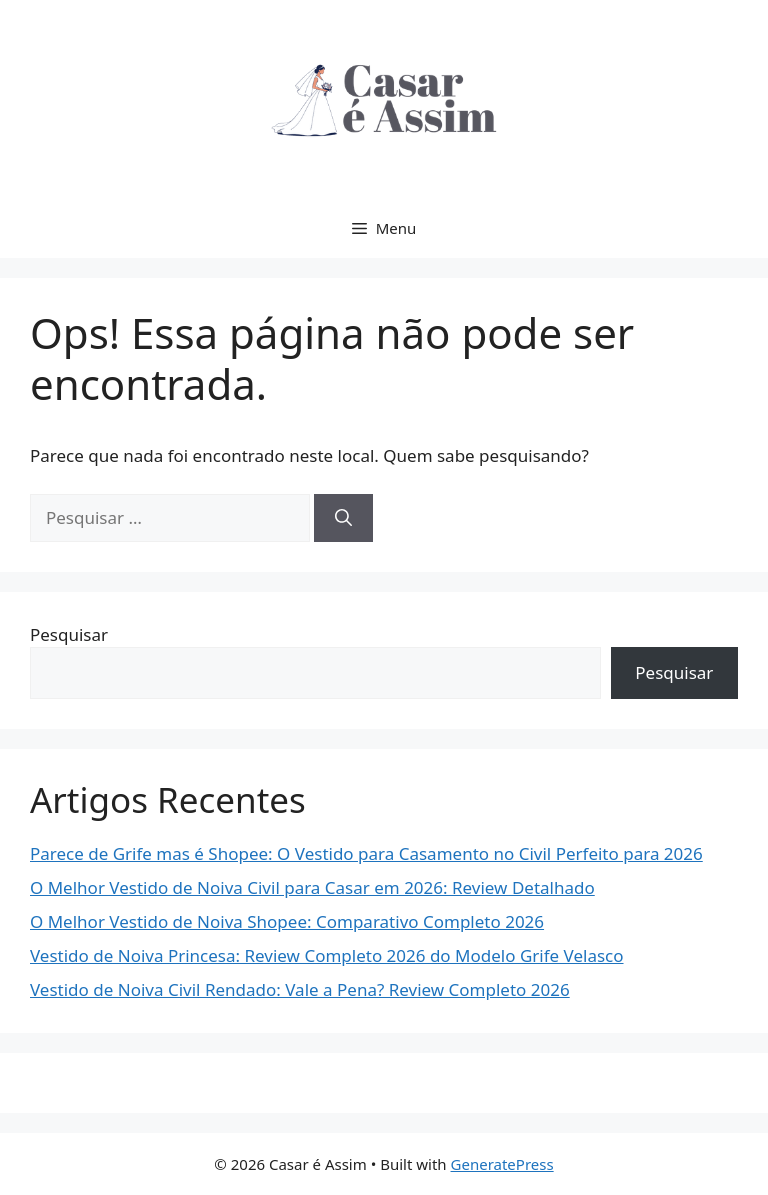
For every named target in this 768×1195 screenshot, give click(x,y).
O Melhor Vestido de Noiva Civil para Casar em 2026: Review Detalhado (312, 887)
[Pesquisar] (343, 518)
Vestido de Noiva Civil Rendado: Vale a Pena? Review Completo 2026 (300, 989)
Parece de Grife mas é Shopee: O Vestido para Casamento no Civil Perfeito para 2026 (366, 853)
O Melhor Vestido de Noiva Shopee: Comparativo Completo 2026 (287, 921)
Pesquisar (69, 634)
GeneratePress (502, 1164)
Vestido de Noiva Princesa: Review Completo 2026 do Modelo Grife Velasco (327, 955)
